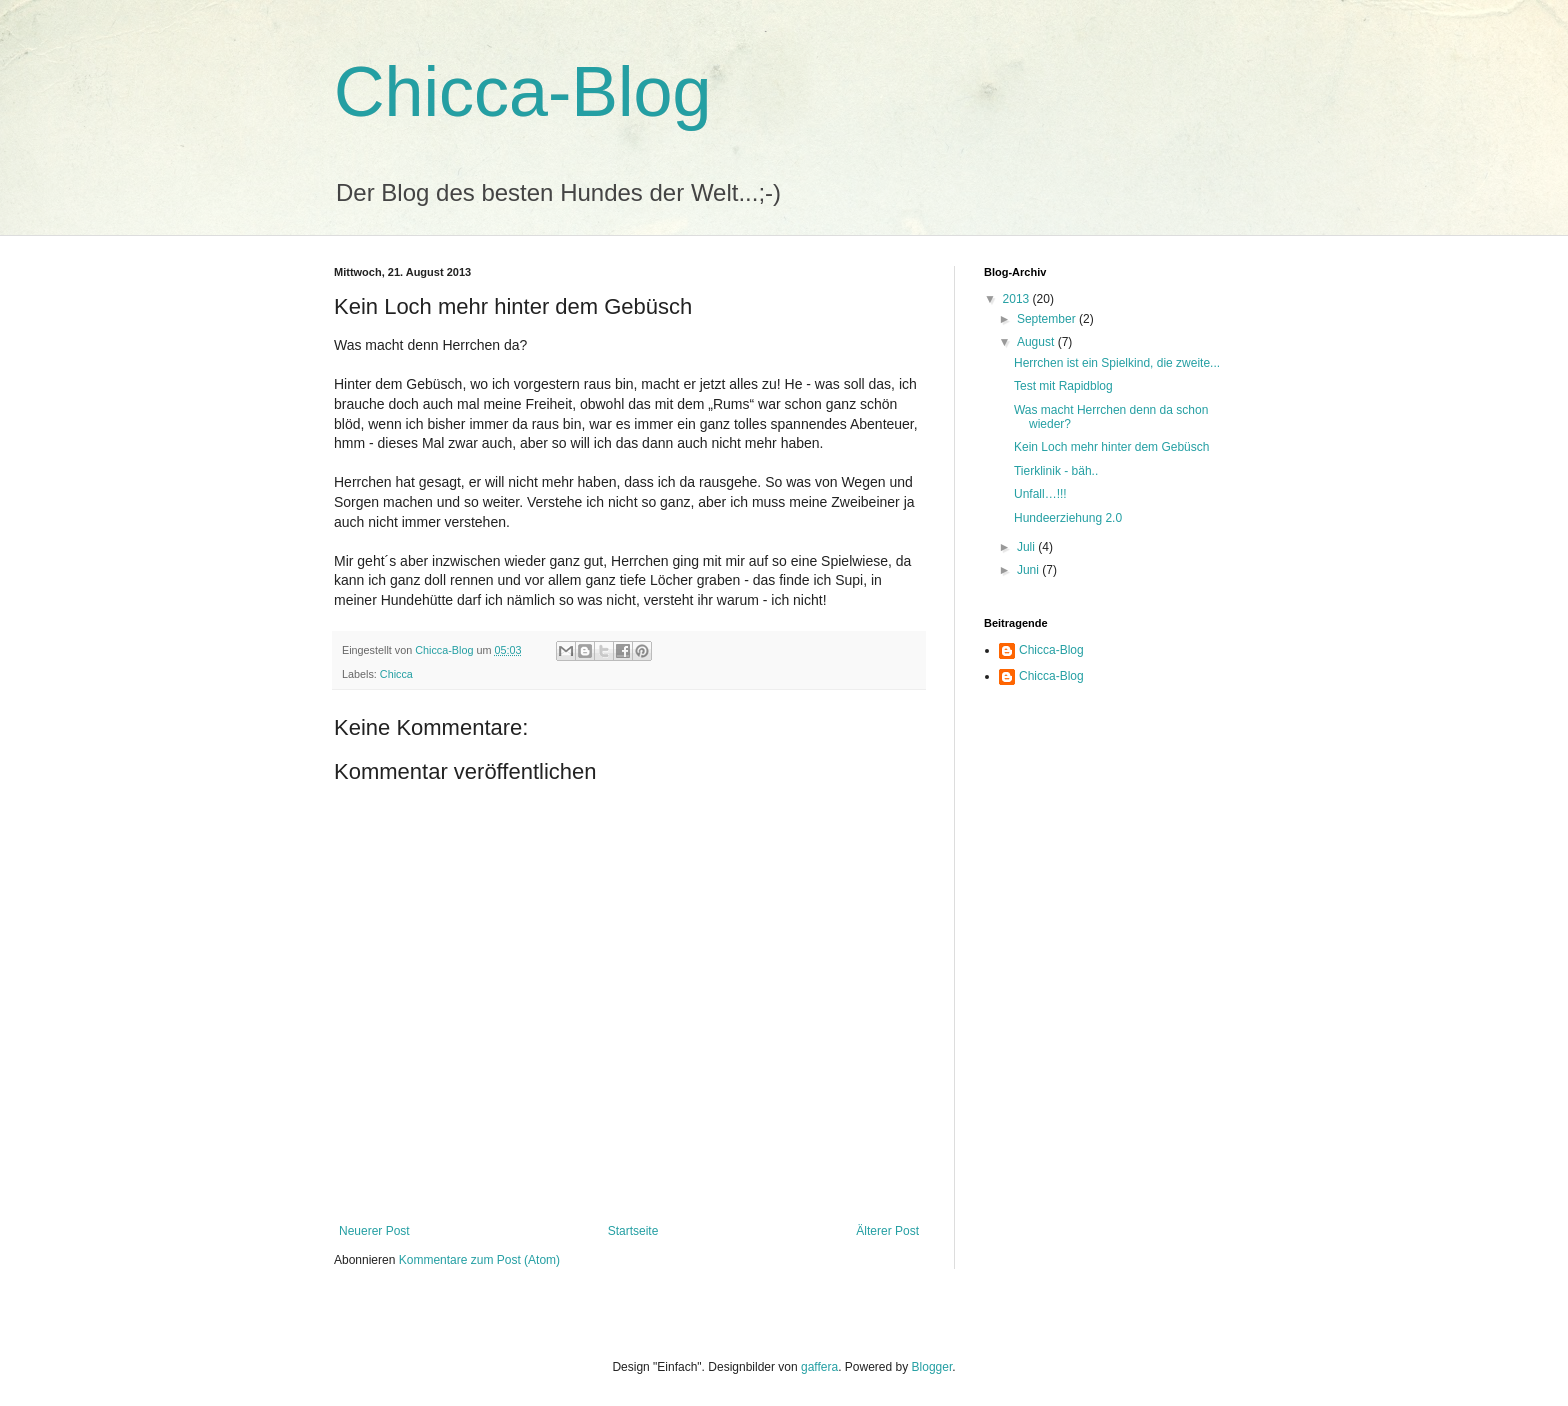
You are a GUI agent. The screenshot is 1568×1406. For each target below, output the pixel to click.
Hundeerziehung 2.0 (1068, 518)
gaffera (819, 1367)
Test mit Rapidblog (1063, 386)
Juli (1027, 547)
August (1037, 342)
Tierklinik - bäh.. (1056, 471)
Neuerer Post (374, 1231)
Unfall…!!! (1040, 494)
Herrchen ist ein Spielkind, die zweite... (1117, 363)
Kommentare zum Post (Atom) (479, 1260)
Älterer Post (887, 1231)
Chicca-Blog (522, 92)
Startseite (633, 1231)
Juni (1029, 570)
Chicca (396, 674)
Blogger (932, 1367)
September (1048, 319)
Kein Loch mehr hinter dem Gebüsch (1111, 447)
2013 (1018, 299)
